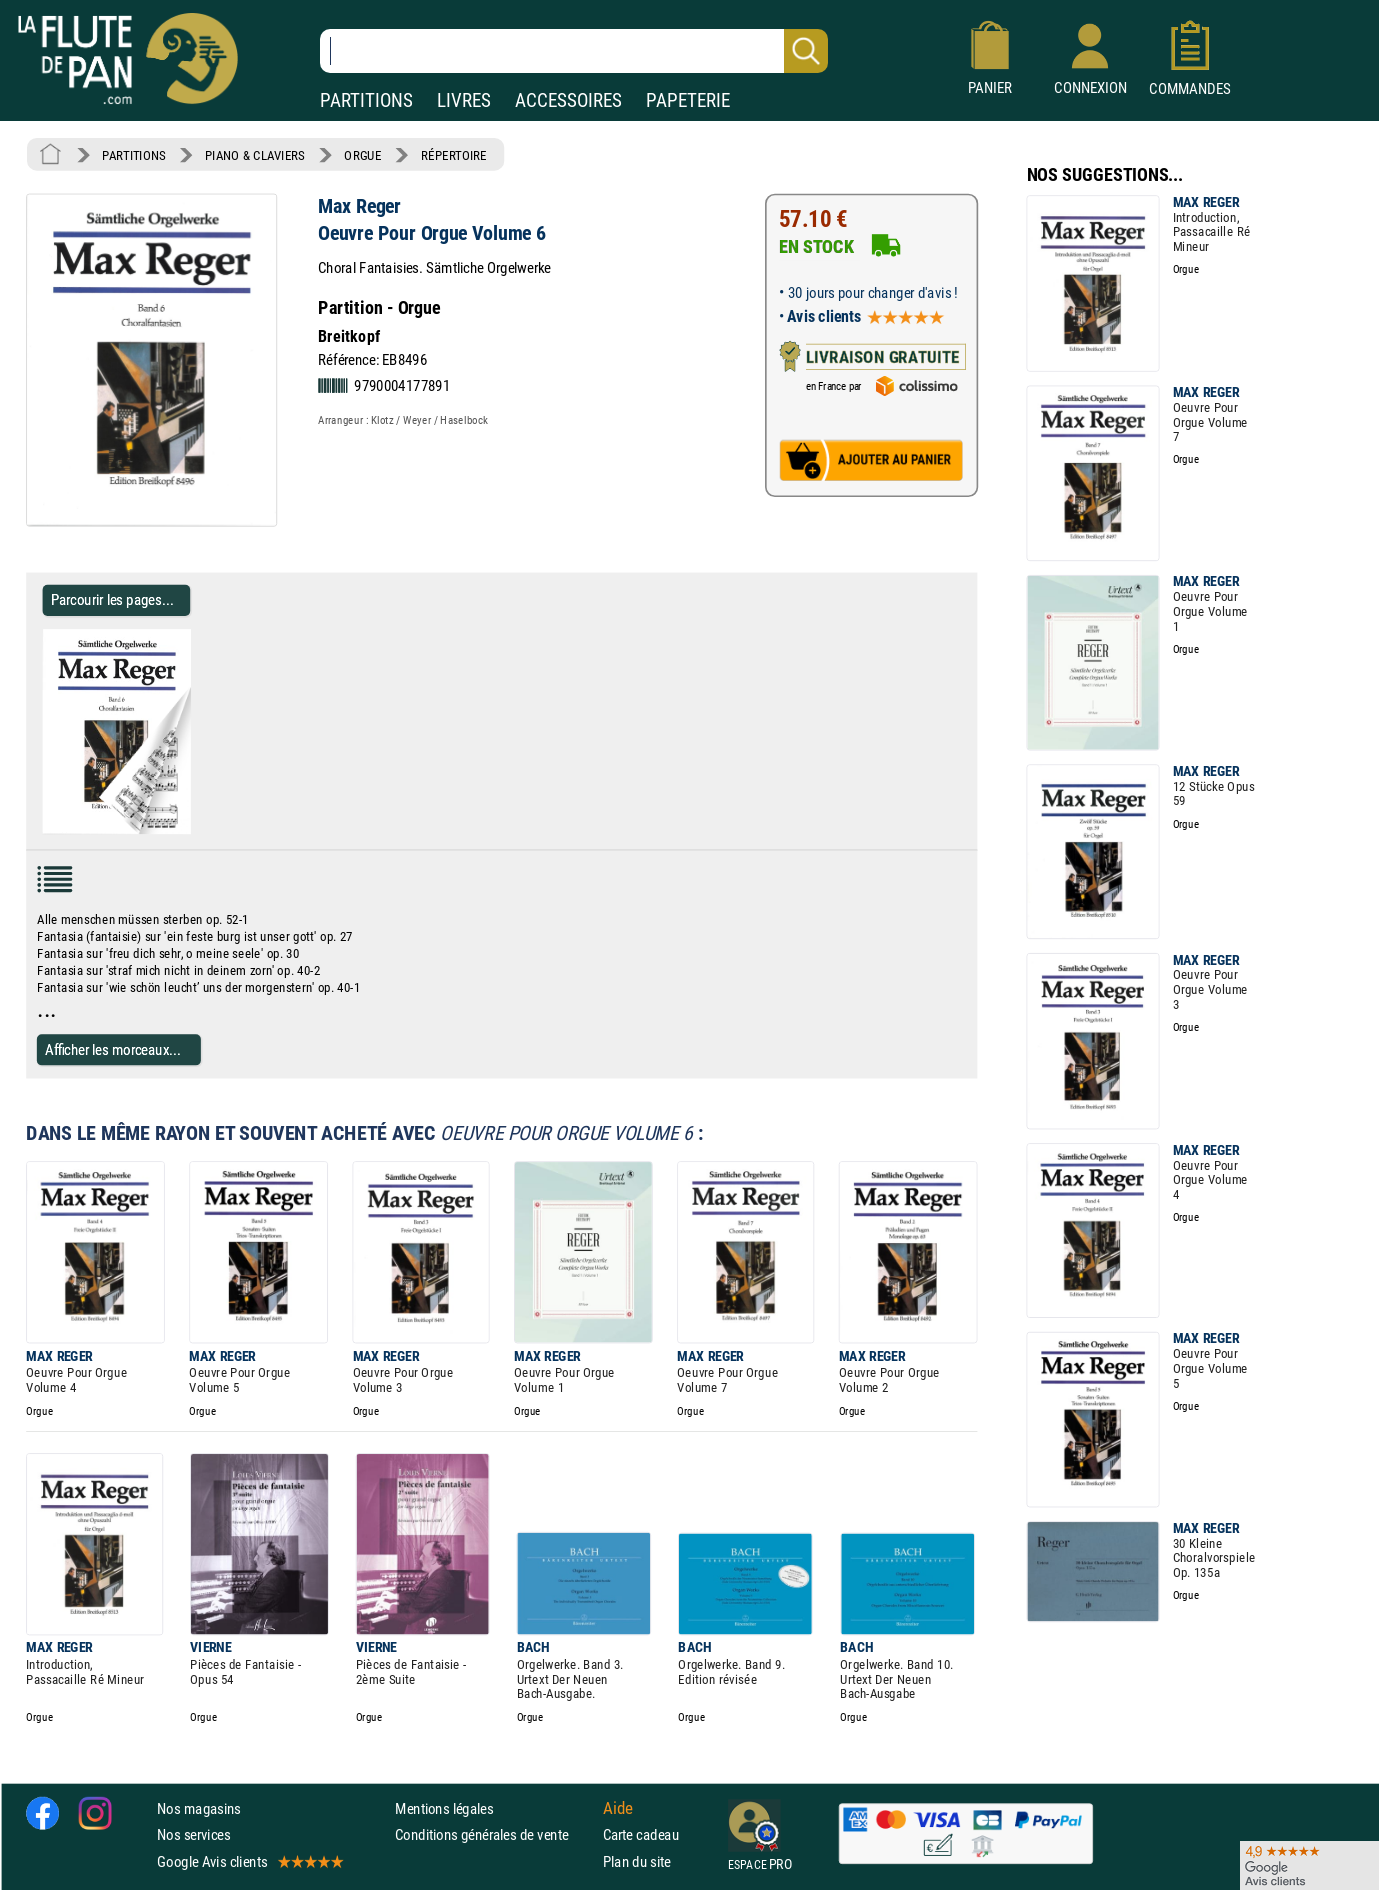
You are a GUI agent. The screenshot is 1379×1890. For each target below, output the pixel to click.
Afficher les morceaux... (113, 1049)
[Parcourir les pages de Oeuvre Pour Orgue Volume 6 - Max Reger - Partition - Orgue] (182, 830)
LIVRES (464, 100)
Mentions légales (444, 1808)
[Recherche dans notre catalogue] (574, 51)
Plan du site (637, 1861)
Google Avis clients (249, 1861)
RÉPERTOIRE (454, 155)
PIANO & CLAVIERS (255, 155)
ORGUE (362, 155)
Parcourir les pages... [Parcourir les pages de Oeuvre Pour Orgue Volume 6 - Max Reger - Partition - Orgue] (112, 599)
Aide (618, 1808)
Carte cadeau (641, 1834)
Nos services (193, 1834)
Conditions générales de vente (494, 1834)
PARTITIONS (366, 100)
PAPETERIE (688, 100)
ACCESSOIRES (568, 100)
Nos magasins (199, 1808)
